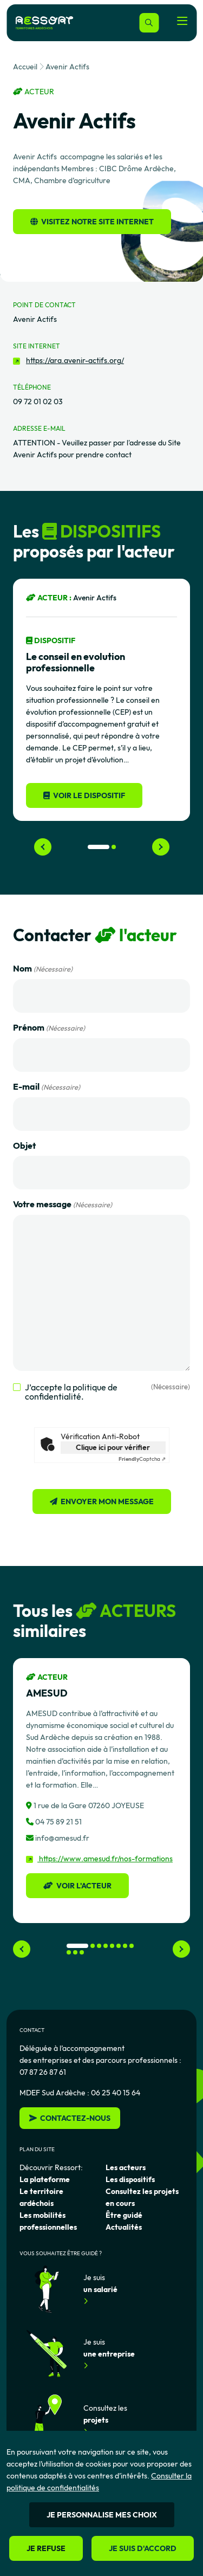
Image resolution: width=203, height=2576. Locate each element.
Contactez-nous (69, 2118)
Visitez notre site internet (92, 221)
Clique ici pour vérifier (113, 1447)
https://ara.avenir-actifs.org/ (75, 360)
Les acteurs (126, 2167)
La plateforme (44, 2179)
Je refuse (46, 2548)
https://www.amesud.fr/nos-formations (99, 1858)
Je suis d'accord (142, 2548)
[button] (98, 847)
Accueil (25, 67)
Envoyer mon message (107, 1501)
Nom (43, 969)
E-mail (46, 1087)
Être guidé (124, 2215)
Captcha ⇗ (142, 1458)
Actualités (124, 2227)
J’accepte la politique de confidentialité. (107, 1392)
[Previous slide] (42, 847)
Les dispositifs (130, 2179)
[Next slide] (160, 847)
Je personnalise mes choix (102, 2515)
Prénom (49, 1028)
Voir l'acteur (77, 1886)
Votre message (62, 1205)
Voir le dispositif (84, 795)
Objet (24, 1145)
